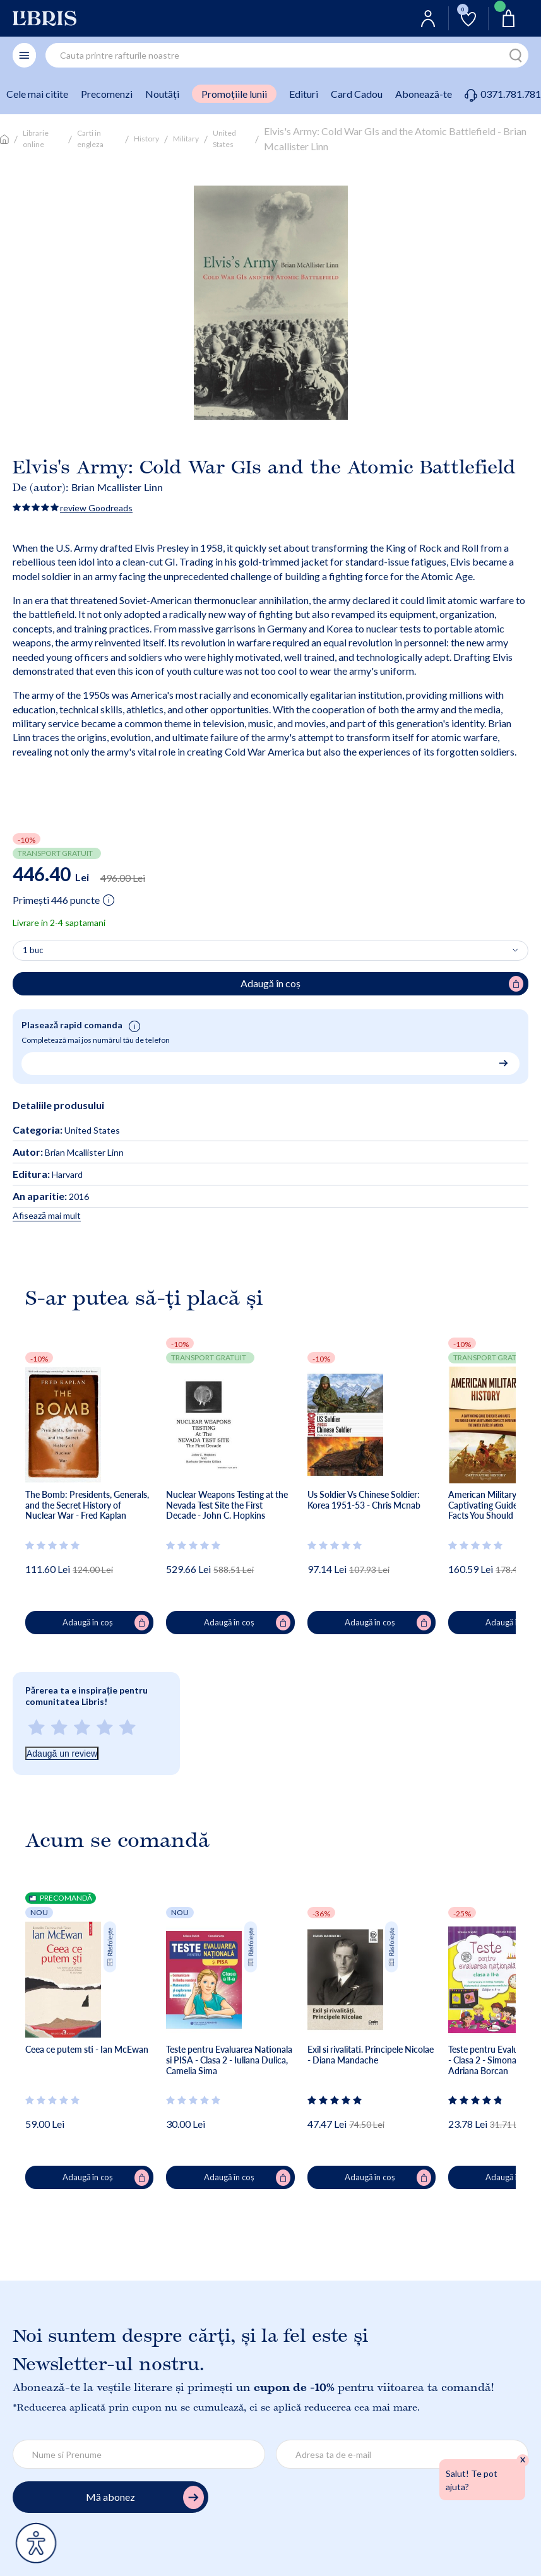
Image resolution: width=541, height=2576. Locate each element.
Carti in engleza (90, 138)
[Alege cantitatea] (270, 951)
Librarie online (36, 138)
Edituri (303, 94)
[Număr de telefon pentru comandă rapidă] (266, 1062)
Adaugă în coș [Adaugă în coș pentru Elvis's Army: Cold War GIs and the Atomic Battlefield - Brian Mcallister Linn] (382, 984)
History (146, 138)
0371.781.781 (503, 94)
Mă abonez (145, 2497)
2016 (51, 1196)
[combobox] (286, 55)
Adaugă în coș (105, 1623)
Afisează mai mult (47, 1215)
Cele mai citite (37, 94)
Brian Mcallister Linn (117, 487)
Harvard (48, 1174)
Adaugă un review (62, 1753)
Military (186, 138)
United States (224, 138)
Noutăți (162, 94)
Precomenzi (107, 94)
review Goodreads (96, 507)
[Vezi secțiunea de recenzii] (53, 1545)
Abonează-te (423, 94)
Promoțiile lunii (234, 94)
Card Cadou (357, 94)
